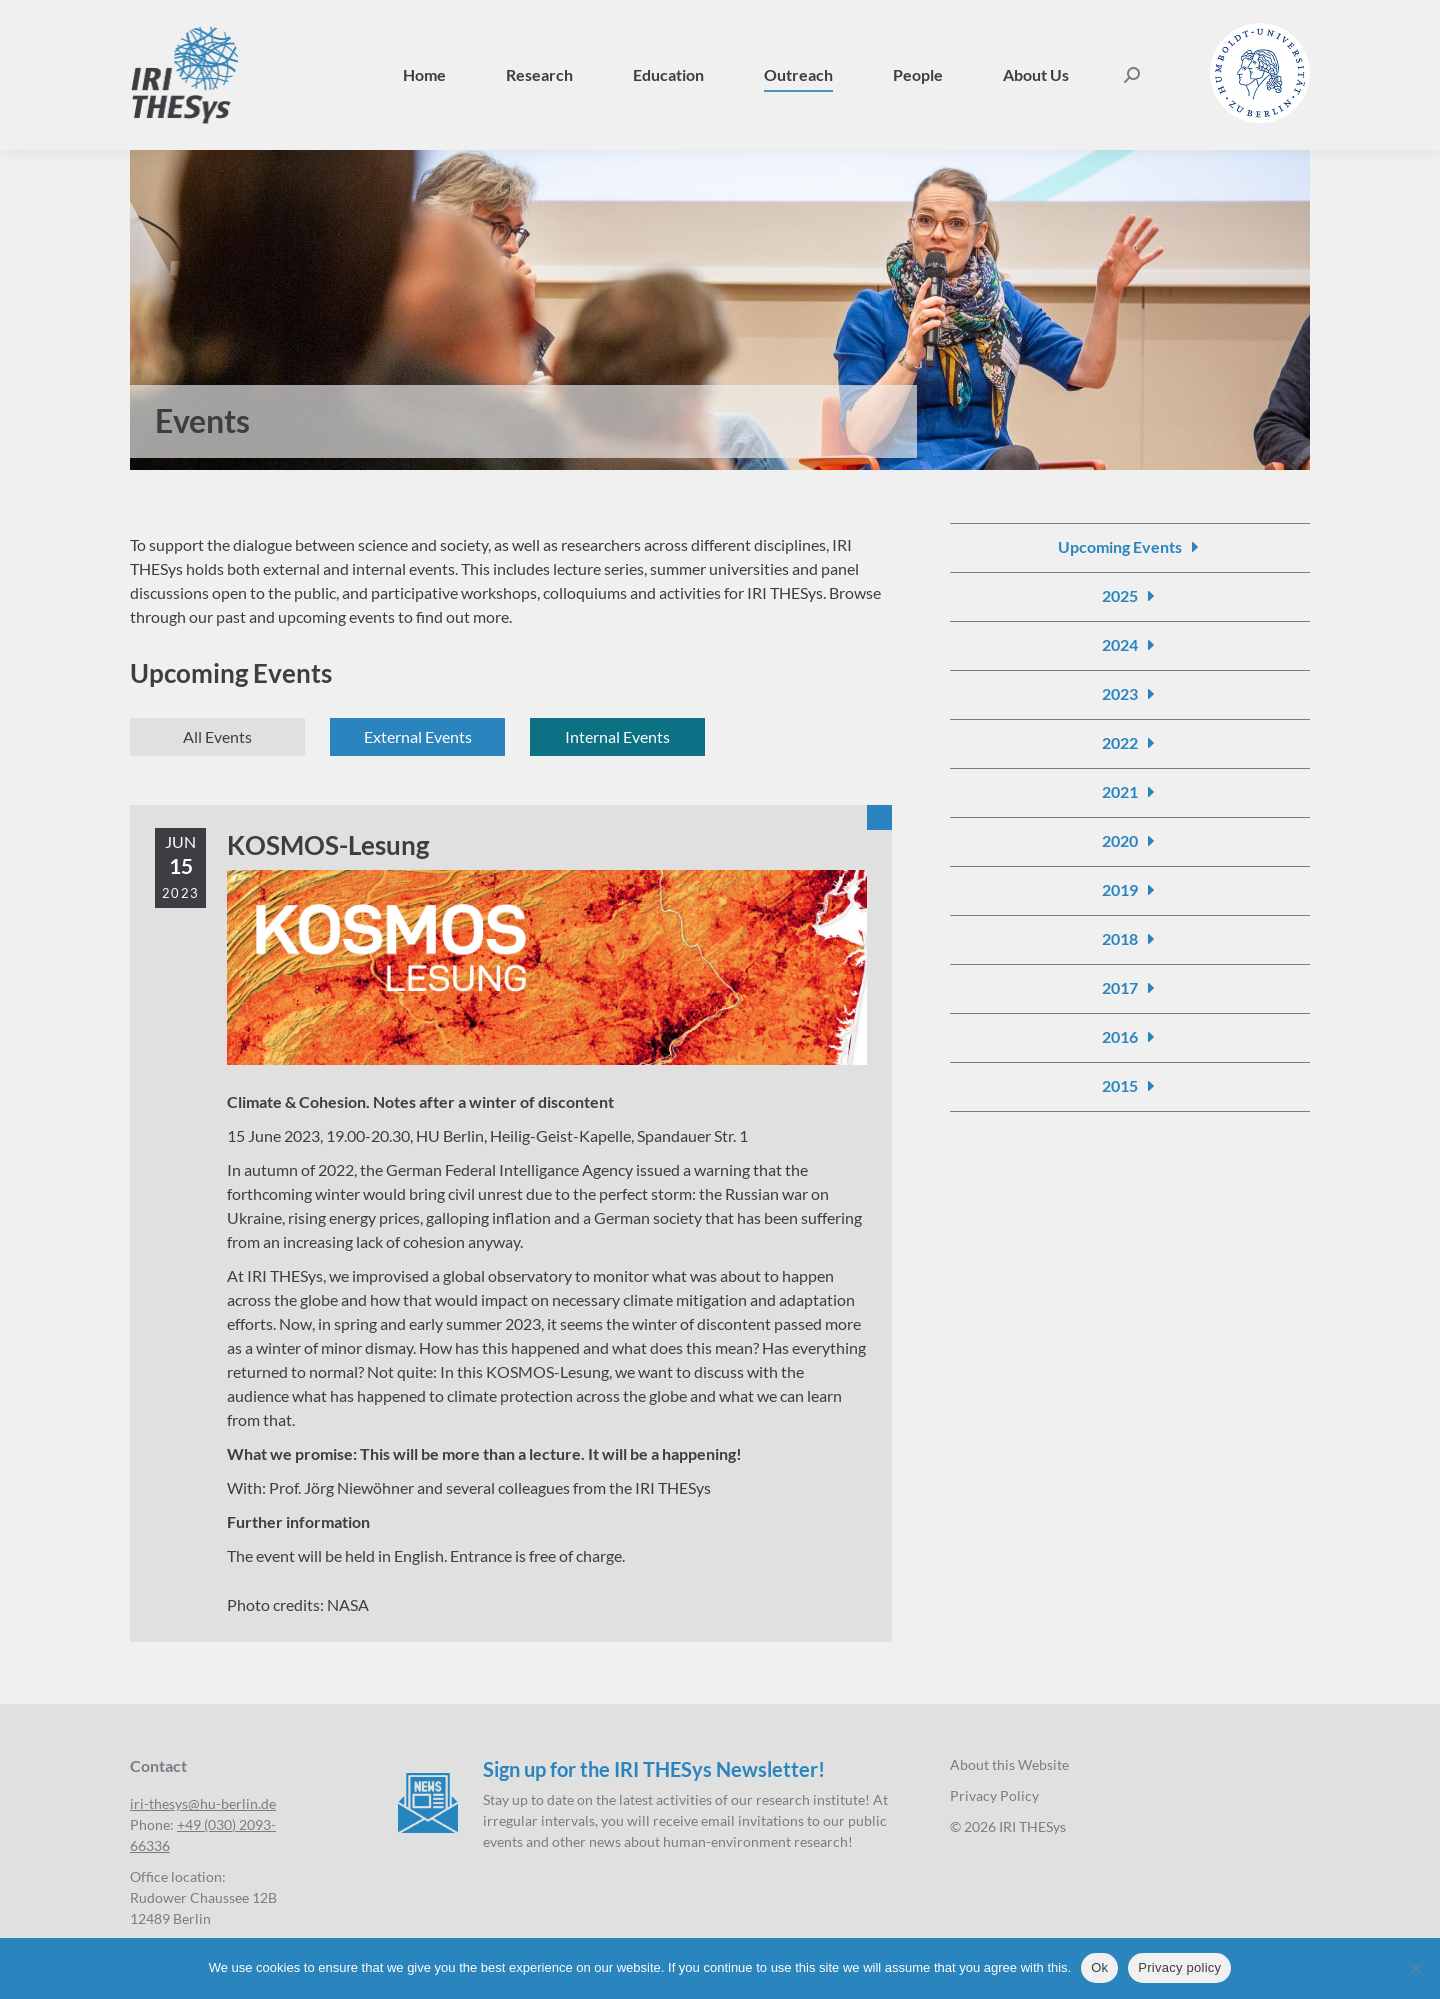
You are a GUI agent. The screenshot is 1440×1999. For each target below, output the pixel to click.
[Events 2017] (1130, 988)
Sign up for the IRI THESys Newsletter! (654, 1769)
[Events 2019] (1130, 890)
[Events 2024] (1130, 645)
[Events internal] (617, 737)
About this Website (1009, 1764)
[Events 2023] (1130, 694)
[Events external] (417, 737)
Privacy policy (1179, 1967)
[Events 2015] (1130, 1086)
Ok (1099, 1967)
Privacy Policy (994, 1795)
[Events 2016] (1130, 1037)
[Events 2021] (1130, 792)
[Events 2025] (1130, 596)
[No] (1415, 1968)
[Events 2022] (1130, 743)
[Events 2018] (1130, 939)
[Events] (217, 737)
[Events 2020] (1130, 841)
